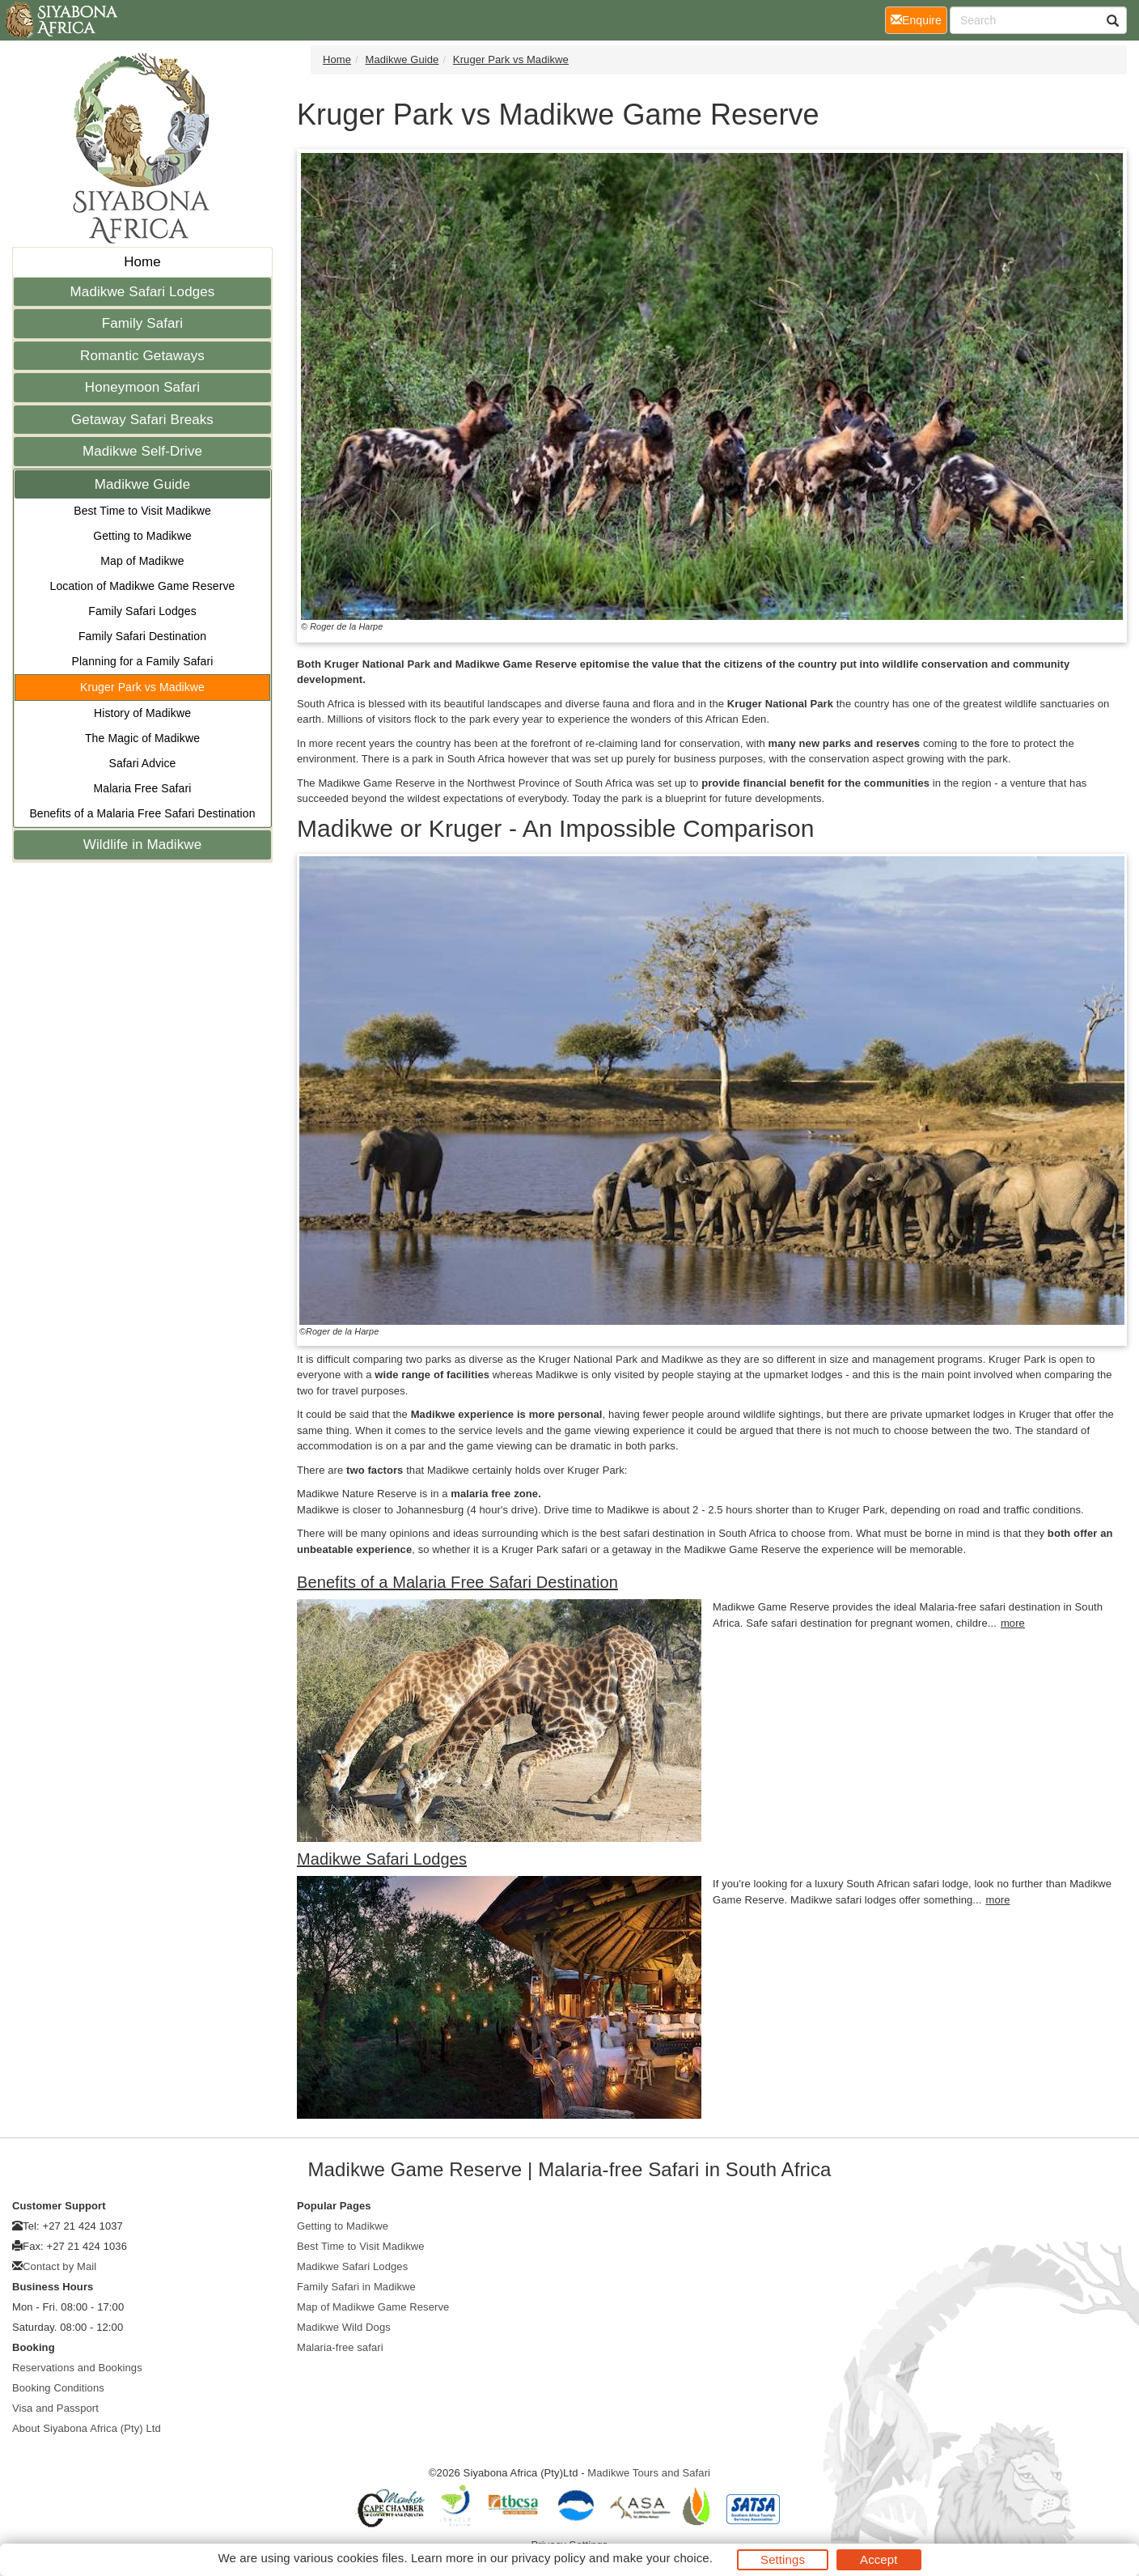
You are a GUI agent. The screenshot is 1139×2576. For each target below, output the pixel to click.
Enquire (919, 19)
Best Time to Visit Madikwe (142, 510)
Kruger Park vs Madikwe (142, 687)
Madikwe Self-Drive (142, 451)
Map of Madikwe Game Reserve (373, 2307)
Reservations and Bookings (77, 2368)
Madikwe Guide (142, 484)
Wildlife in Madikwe (142, 844)
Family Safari (143, 323)
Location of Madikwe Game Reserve (142, 585)
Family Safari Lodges (142, 611)
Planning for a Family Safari (143, 661)
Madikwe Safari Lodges (142, 291)
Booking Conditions (58, 2388)
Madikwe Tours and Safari (648, 2473)
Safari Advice (142, 763)
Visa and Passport (55, 2408)
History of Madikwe (142, 713)
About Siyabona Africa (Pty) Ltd (86, 2428)
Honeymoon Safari (142, 387)
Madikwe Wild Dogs (344, 2327)
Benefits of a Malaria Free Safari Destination (142, 813)
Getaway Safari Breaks (142, 419)
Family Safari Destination (142, 636)
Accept (878, 2559)
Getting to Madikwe (142, 535)
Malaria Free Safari (143, 788)
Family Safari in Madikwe (356, 2287)
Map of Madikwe (142, 560)
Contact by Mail (59, 2266)
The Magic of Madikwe (142, 738)
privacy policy (548, 2558)
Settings (782, 2559)
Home (142, 261)
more (1013, 1623)
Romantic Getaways (142, 355)
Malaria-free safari (340, 2347)
